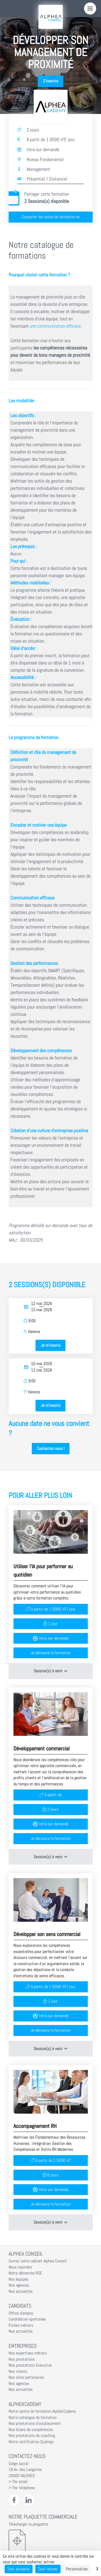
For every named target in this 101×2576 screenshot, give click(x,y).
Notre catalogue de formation (33, 2417)
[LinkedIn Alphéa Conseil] (28, 2500)
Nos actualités (21, 2291)
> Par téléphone (22, 2488)
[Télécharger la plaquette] (51, 2541)
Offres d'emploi (21, 2313)
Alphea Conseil (26, 2253)
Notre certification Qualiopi (31, 2442)
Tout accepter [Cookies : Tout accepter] (18, 2569)
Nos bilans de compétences (31, 2429)
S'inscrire (50, 81)
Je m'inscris (50, 1345)
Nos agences (19, 2285)
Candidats (20, 2305)
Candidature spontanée (27, 2319)
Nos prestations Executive (30, 2365)
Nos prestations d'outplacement (35, 2423)
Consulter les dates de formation (51, 217)
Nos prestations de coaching (32, 2435)
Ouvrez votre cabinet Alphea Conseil (38, 2261)
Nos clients (18, 2371)
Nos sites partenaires (26, 2377)
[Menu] (90, 8)
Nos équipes (18, 2279)
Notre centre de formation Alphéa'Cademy (42, 2411)
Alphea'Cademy (25, 2404)
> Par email (18, 2481)
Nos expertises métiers (28, 2353)
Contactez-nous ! (50, 1448)
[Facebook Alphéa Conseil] (14, 2500)
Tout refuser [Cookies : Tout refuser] (48, 2569)
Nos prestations (22, 2359)
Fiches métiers (21, 2325)
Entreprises (23, 2345)
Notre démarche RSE (25, 2273)
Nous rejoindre (20, 2267)
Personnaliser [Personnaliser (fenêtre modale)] (77, 2569)
